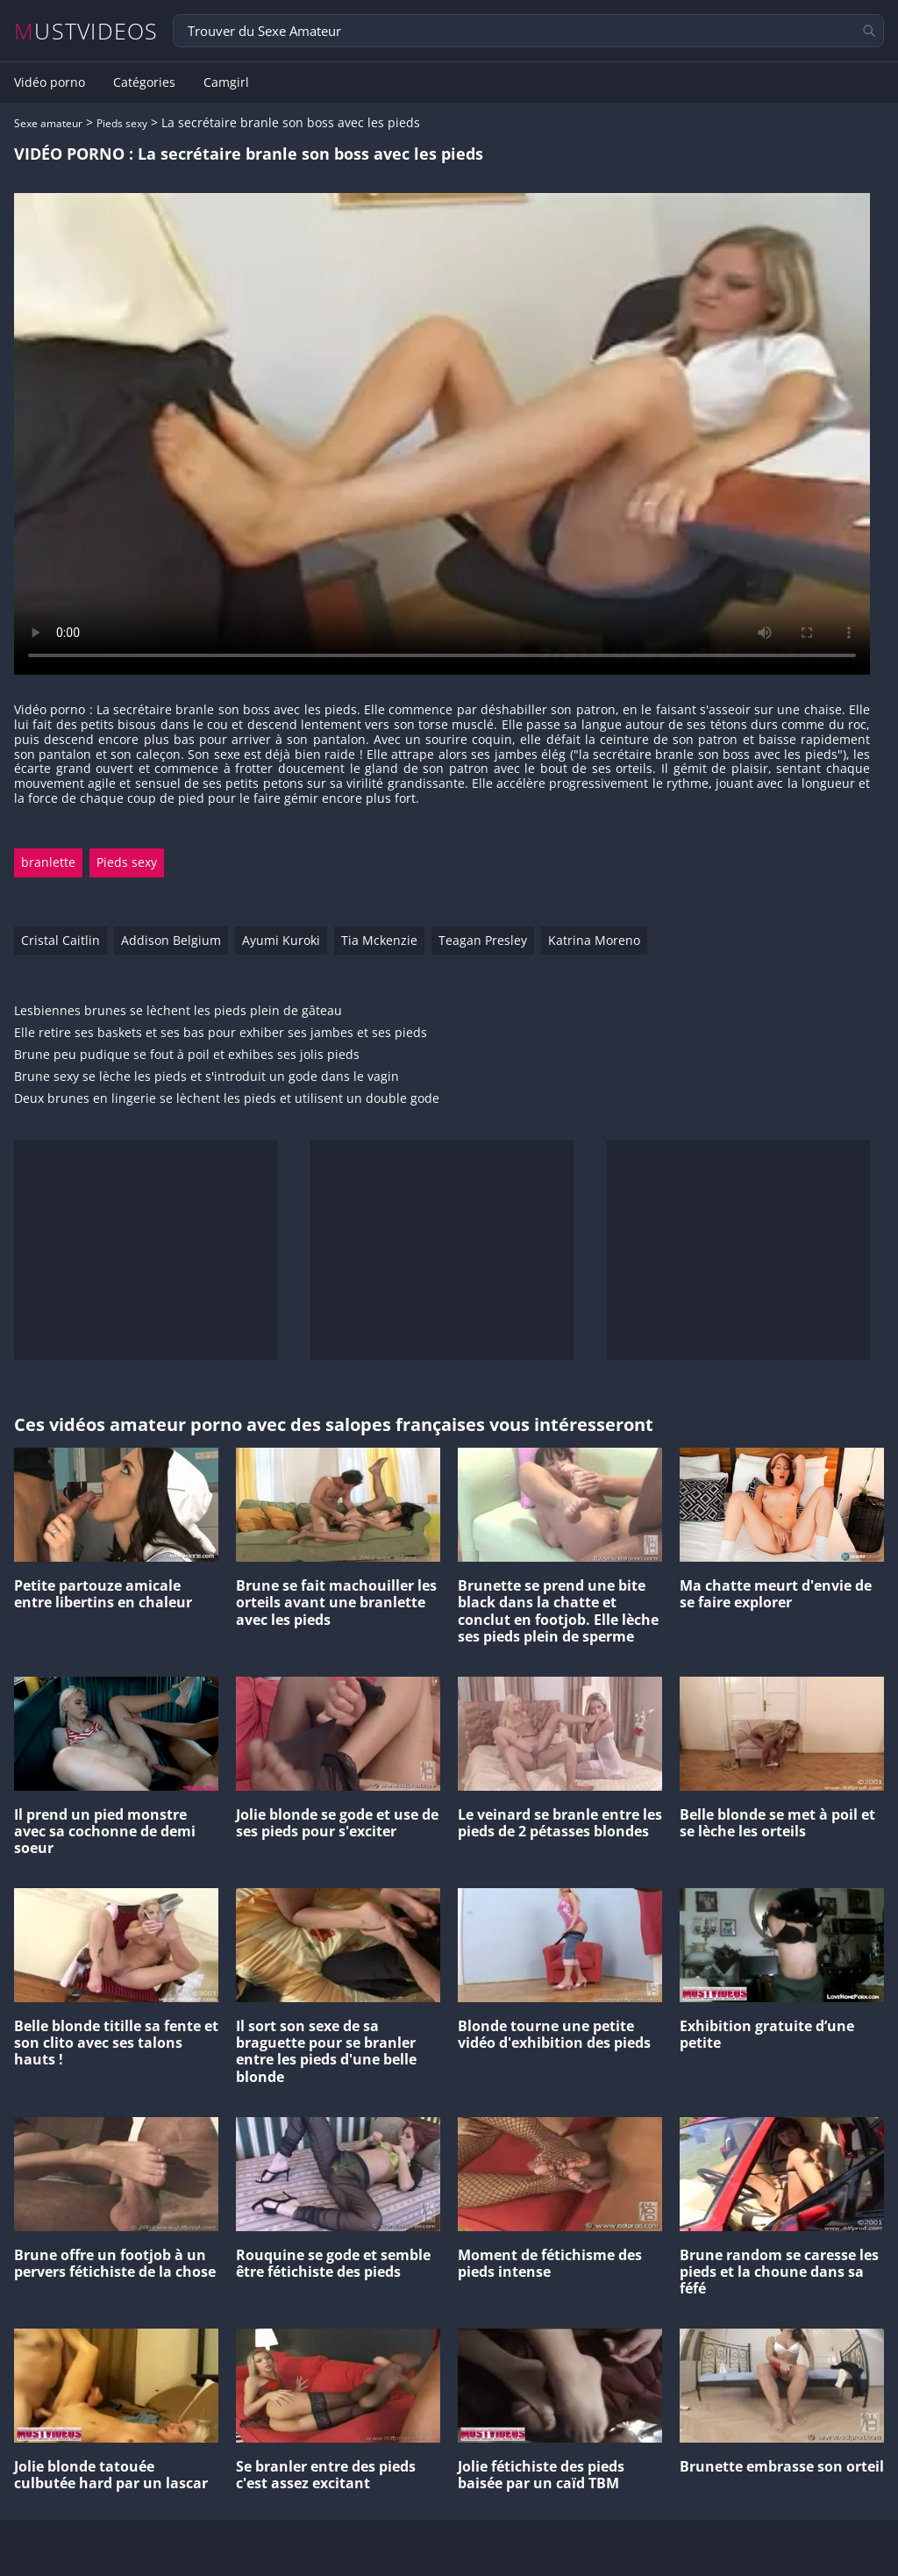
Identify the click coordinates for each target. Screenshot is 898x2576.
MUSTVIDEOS (86, 31)
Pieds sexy (121, 123)
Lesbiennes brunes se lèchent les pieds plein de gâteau (178, 1011)
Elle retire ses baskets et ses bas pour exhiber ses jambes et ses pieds (220, 1033)
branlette (48, 862)
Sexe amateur (48, 123)
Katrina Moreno (594, 940)
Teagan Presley (482, 940)
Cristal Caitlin (60, 940)
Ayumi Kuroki (281, 940)
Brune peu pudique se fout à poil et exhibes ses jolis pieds (187, 1055)
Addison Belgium (171, 940)
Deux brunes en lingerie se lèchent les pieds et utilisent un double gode (226, 1098)
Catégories (144, 82)
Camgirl (226, 82)
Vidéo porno (49, 82)
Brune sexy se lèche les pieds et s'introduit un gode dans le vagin (206, 1077)
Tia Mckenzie (379, 940)
